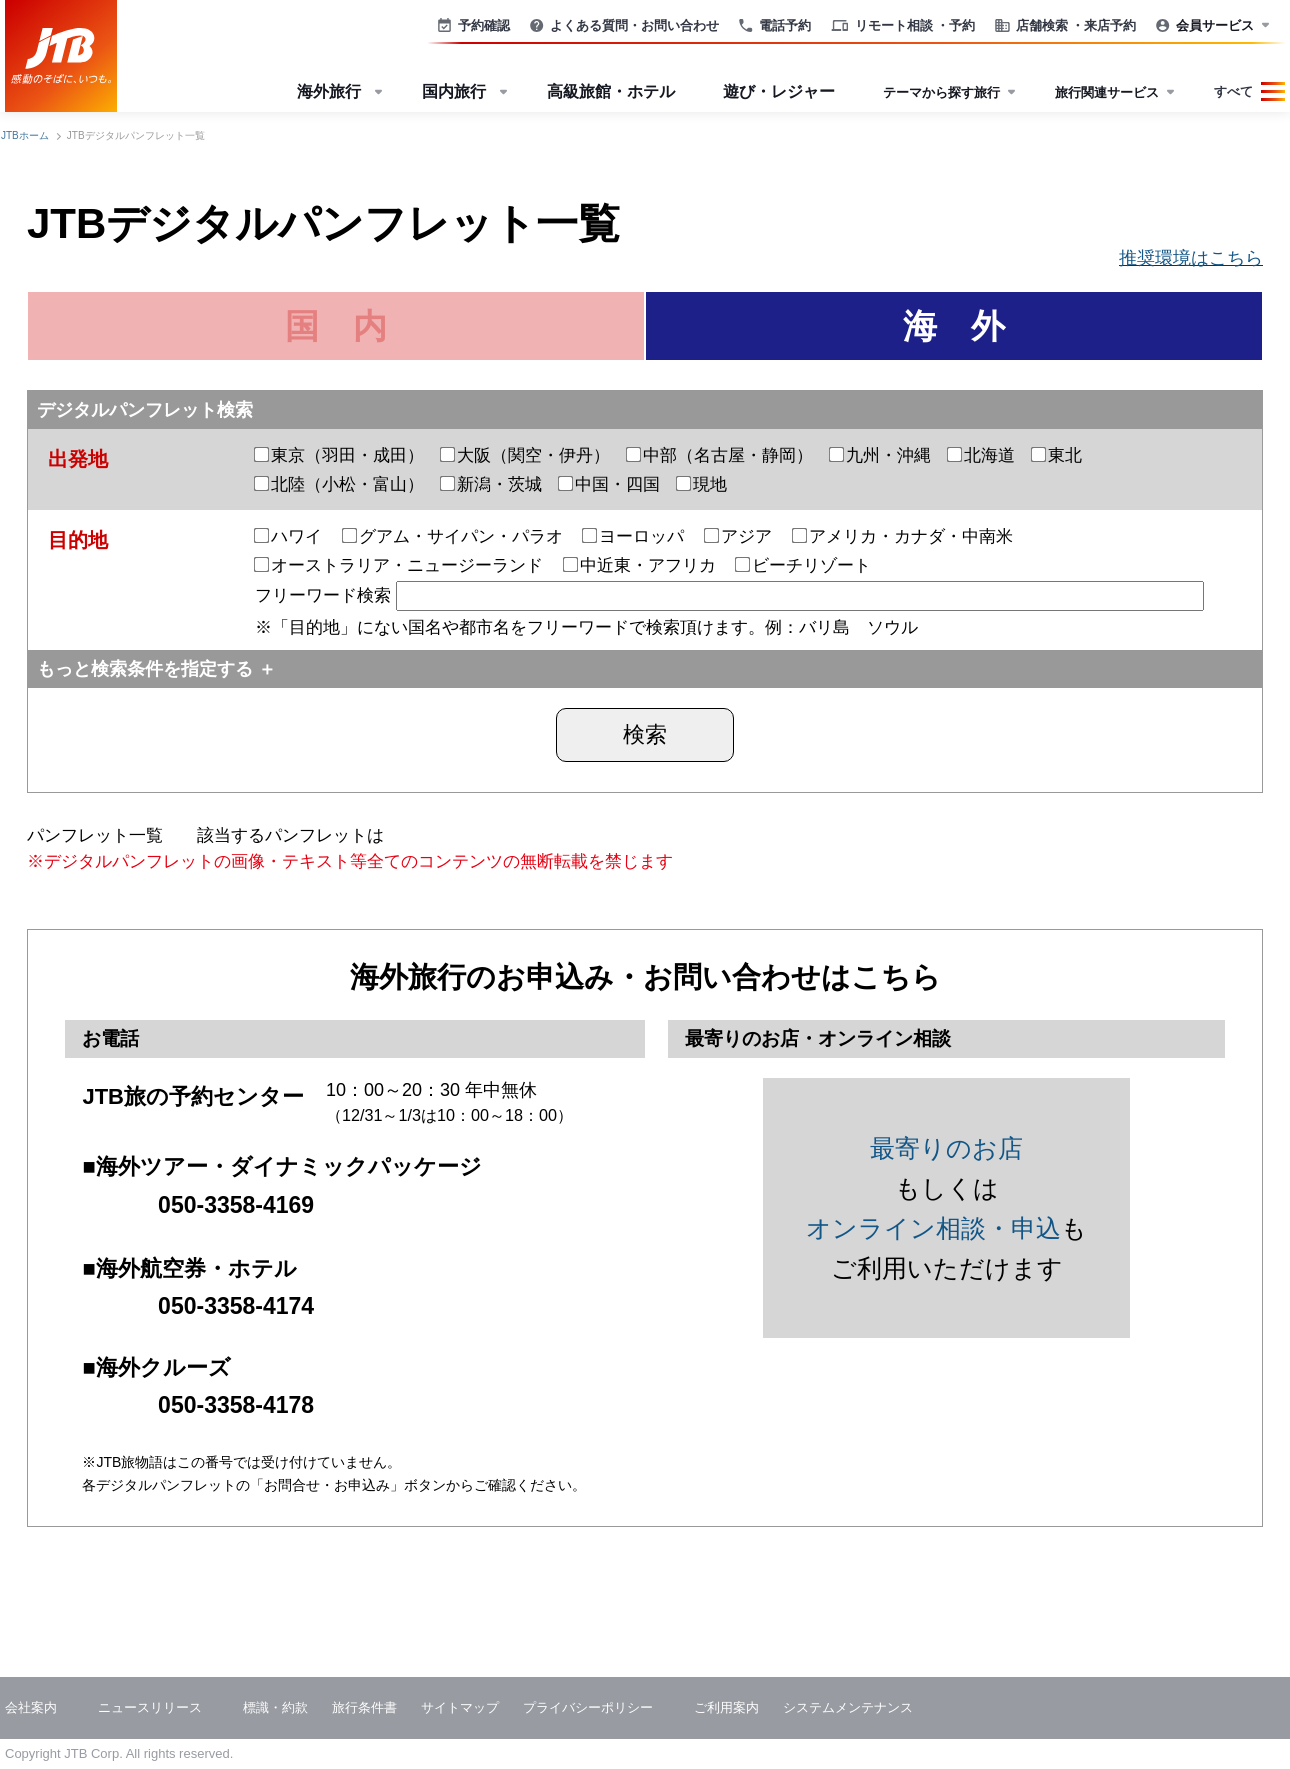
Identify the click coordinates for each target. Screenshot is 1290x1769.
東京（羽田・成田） (339, 455)
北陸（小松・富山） (339, 484)
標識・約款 (275, 1707)
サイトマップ (460, 1707)
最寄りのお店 (946, 1148)
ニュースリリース (150, 1707)
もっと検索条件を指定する (145, 669)
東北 (1057, 455)
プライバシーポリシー (588, 1707)
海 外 (954, 326)
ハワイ (288, 536)
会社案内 (31, 1707)
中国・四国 (609, 484)
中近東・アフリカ (640, 565)
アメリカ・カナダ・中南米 (903, 536)
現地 (702, 484)
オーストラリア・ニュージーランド (399, 565)
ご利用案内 (726, 1707)
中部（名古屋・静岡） (720, 455)
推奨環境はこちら (1191, 258)
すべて (1233, 91)
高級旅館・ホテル (611, 91)
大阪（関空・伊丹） (525, 455)
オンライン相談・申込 (933, 1228)
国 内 (336, 326)
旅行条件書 (364, 1707)
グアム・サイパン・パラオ (453, 536)
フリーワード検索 (729, 595)
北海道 (981, 455)
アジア (738, 536)
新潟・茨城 (491, 484)
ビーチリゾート (803, 565)
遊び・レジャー (779, 91)
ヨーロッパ (633, 536)
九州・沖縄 (880, 455)
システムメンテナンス (848, 1707)
